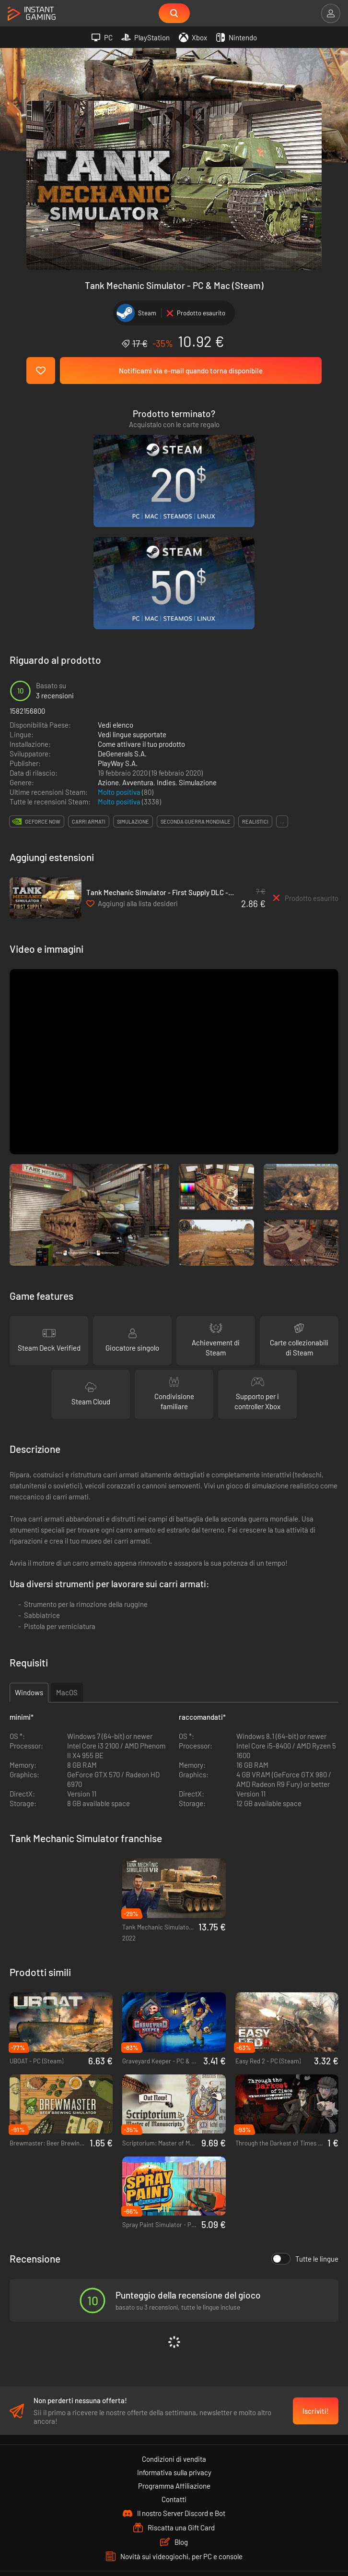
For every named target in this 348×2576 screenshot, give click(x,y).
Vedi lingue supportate (132, 599)
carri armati (88, 686)
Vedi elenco (115, 589)
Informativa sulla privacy (174, 2340)
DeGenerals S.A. (122, 618)
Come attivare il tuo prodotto (141, 608)
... (282, 686)
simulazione (133, 686)
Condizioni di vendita (174, 2327)
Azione (108, 647)
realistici (255, 686)
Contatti (174, 2367)
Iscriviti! (315, 2279)
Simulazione (198, 647)
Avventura (137, 647)
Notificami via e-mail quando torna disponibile (191, 370)
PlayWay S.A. (118, 627)
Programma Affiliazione (174, 2353)
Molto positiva (120, 656)
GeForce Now (42, 686)
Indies (166, 647)
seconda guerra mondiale (196, 686)
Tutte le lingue (304, 2123)
